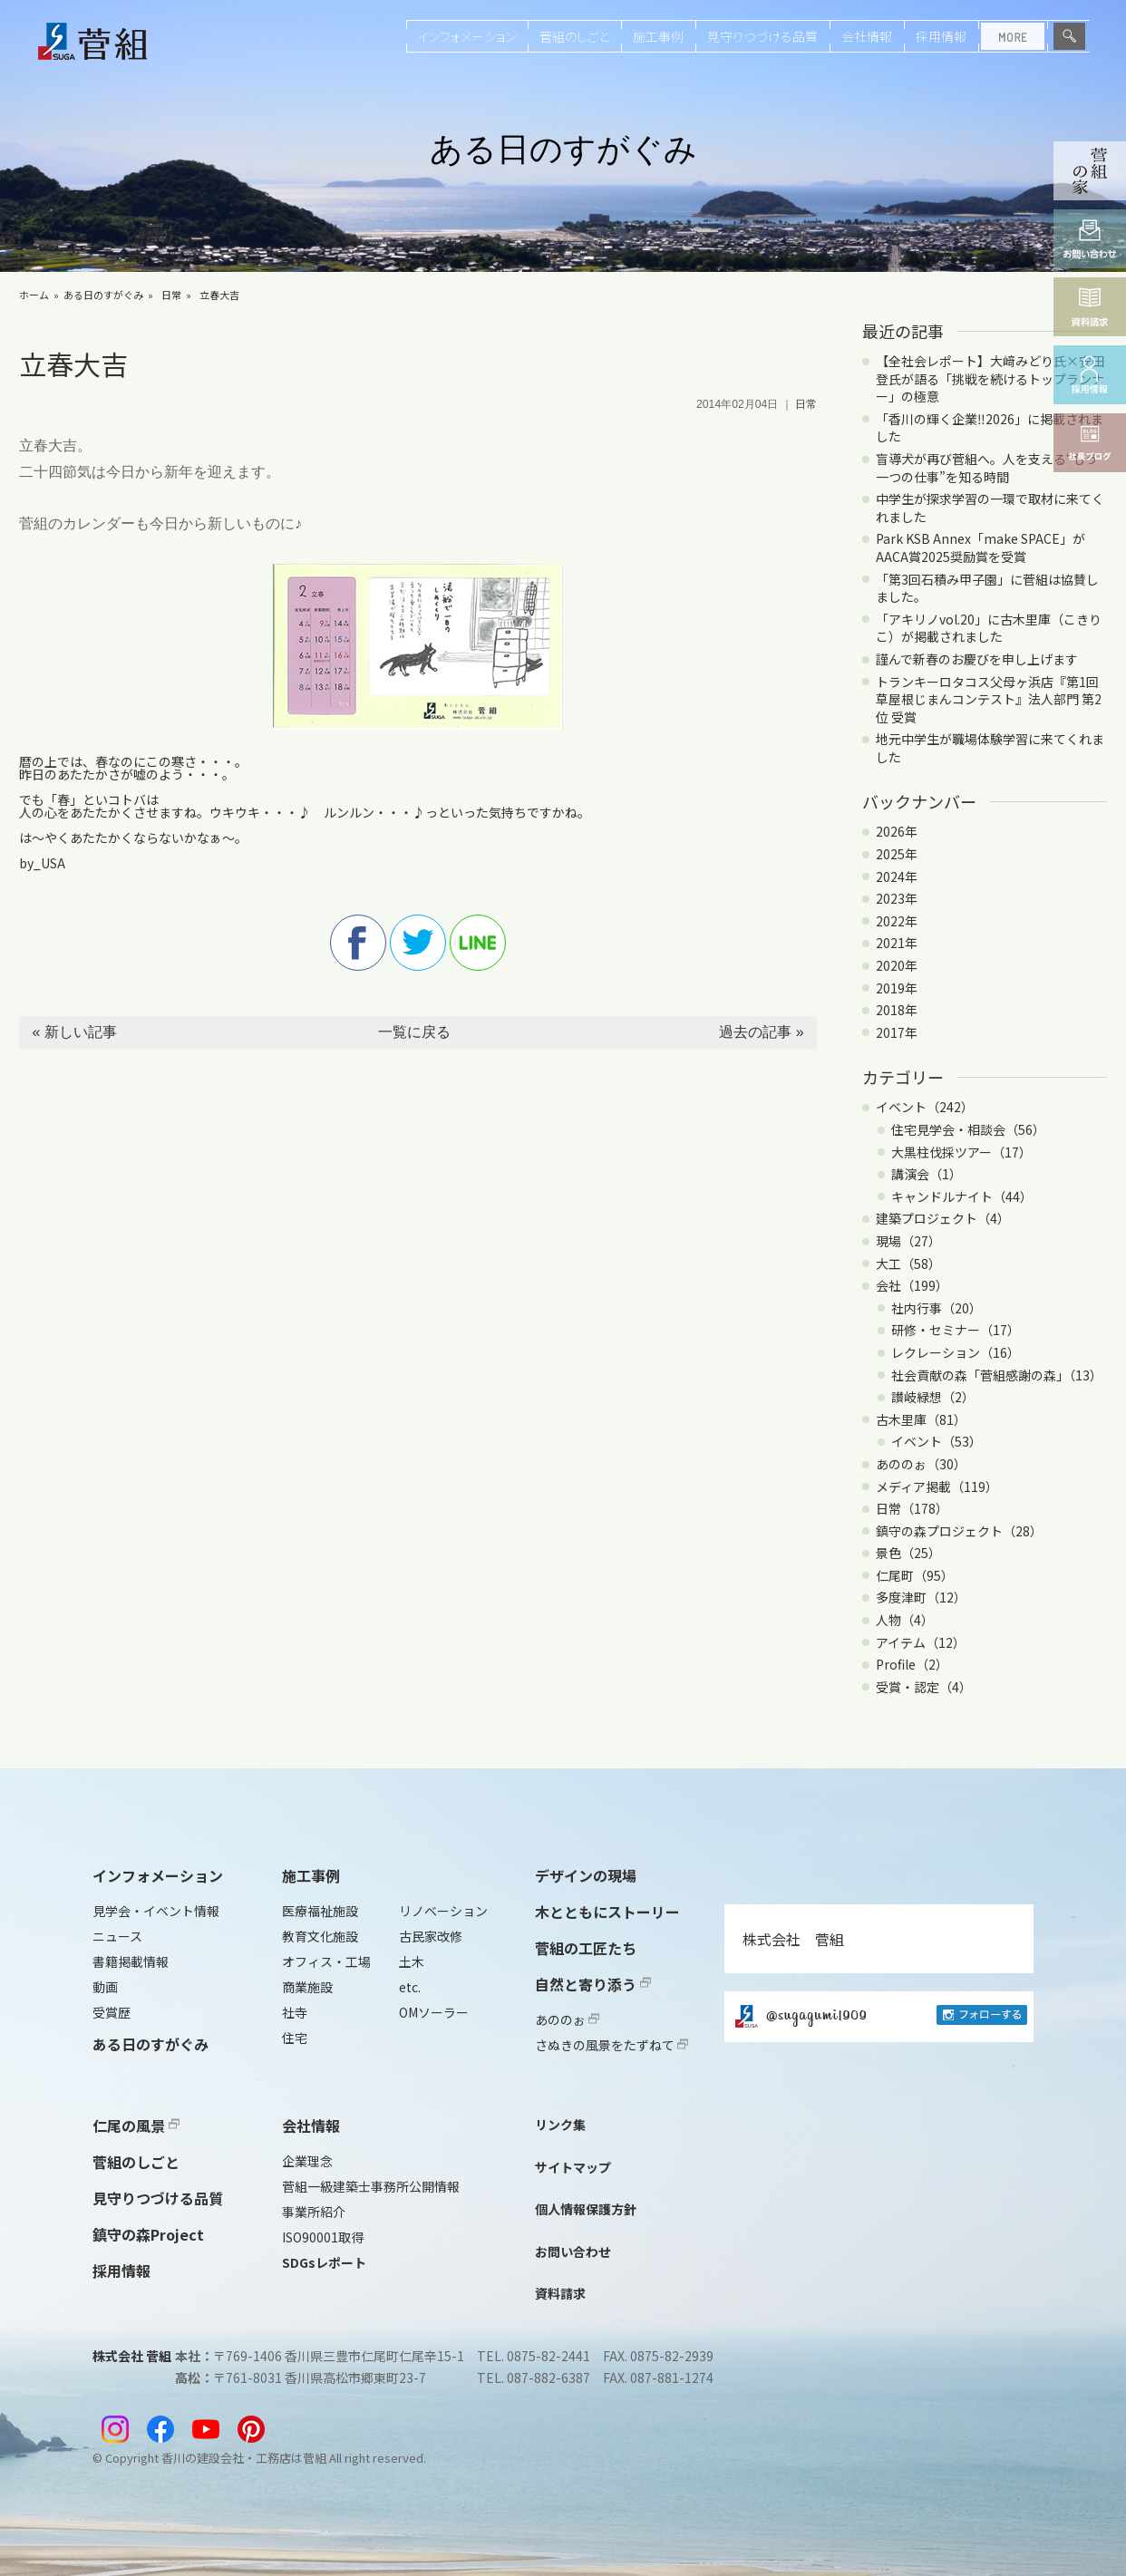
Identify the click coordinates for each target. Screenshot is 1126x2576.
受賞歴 (111, 2012)
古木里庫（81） (921, 1419)
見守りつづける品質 (762, 36)
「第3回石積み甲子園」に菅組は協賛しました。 (987, 588)
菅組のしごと (574, 36)
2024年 (896, 876)
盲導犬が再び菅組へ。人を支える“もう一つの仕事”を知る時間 (987, 468)
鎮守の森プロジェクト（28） (959, 1531)
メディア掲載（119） (937, 1486)
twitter (418, 943)
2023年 (896, 898)
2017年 (896, 1032)
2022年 (896, 921)
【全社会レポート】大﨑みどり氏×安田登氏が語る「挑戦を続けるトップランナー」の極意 (990, 378)
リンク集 (560, 2125)
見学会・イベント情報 (155, 1911)
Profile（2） (912, 1664)
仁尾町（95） (915, 1575)
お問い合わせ (573, 2251)
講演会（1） (926, 1174)
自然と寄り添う (593, 1984)
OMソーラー (434, 2012)
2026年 (896, 831)
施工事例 (658, 36)
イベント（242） (925, 1107)
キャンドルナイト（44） (962, 1196)
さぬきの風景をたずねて (611, 2045)
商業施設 (307, 1987)
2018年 (896, 1010)
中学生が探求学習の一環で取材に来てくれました (990, 507)
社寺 (294, 2012)
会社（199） (912, 1285)
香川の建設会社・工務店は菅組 (243, 2457)
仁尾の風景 (136, 2125)
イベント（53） (936, 1441)
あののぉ (567, 2019)
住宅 (294, 2038)
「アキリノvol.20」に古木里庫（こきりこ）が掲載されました (989, 628)
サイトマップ (573, 2167)
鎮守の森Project (148, 2234)
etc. (410, 1987)
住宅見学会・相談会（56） (968, 1129)
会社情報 (866, 36)
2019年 (896, 988)
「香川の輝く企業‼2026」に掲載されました (989, 428)
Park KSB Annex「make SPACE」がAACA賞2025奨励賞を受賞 (980, 547)
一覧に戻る (414, 1032)
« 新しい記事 (74, 1032)
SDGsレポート (324, 2262)
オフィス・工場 (326, 1961)
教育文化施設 (320, 1936)
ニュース (117, 1936)
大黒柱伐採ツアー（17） (961, 1152)
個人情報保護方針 (585, 2209)
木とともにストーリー (607, 1911)
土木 (411, 1961)
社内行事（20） (936, 1308)
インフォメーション (467, 36)
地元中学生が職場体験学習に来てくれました (990, 748)
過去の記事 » (761, 1032)
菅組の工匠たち (585, 1948)
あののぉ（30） (921, 1464)
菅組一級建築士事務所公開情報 (371, 2186)
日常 (171, 294)
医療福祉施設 (320, 1911)
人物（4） (905, 1620)
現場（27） (908, 1241)
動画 (105, 1987)
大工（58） (908, 1263)
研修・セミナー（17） (955, 1330)
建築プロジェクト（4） (943, 1218)
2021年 (896, 943)
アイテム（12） (921, 1642)
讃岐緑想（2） (933, 1397)
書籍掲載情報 (130, 1961)
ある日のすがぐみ (103, 294)
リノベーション (443, 1911)
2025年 (896, 854)
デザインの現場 (585, 1875)
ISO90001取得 (323, 2237)
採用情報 (941, 36)
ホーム (34, 294)
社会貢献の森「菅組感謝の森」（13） (996, 1375)
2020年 (896, 965)
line (478, 943)
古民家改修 (430, 1936)
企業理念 (307, 2161)
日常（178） (912, 1508)
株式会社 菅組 (793, 1939)
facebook (358, 943)
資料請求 (560, 2293)
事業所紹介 (313, 2212)
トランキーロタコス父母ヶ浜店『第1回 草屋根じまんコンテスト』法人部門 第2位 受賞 (989, 699)
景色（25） (908, 1553)
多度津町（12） (921, 1597)
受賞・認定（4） (924, 1687)
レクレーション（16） (955, 1352)
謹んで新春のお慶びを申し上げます (977, 659)
